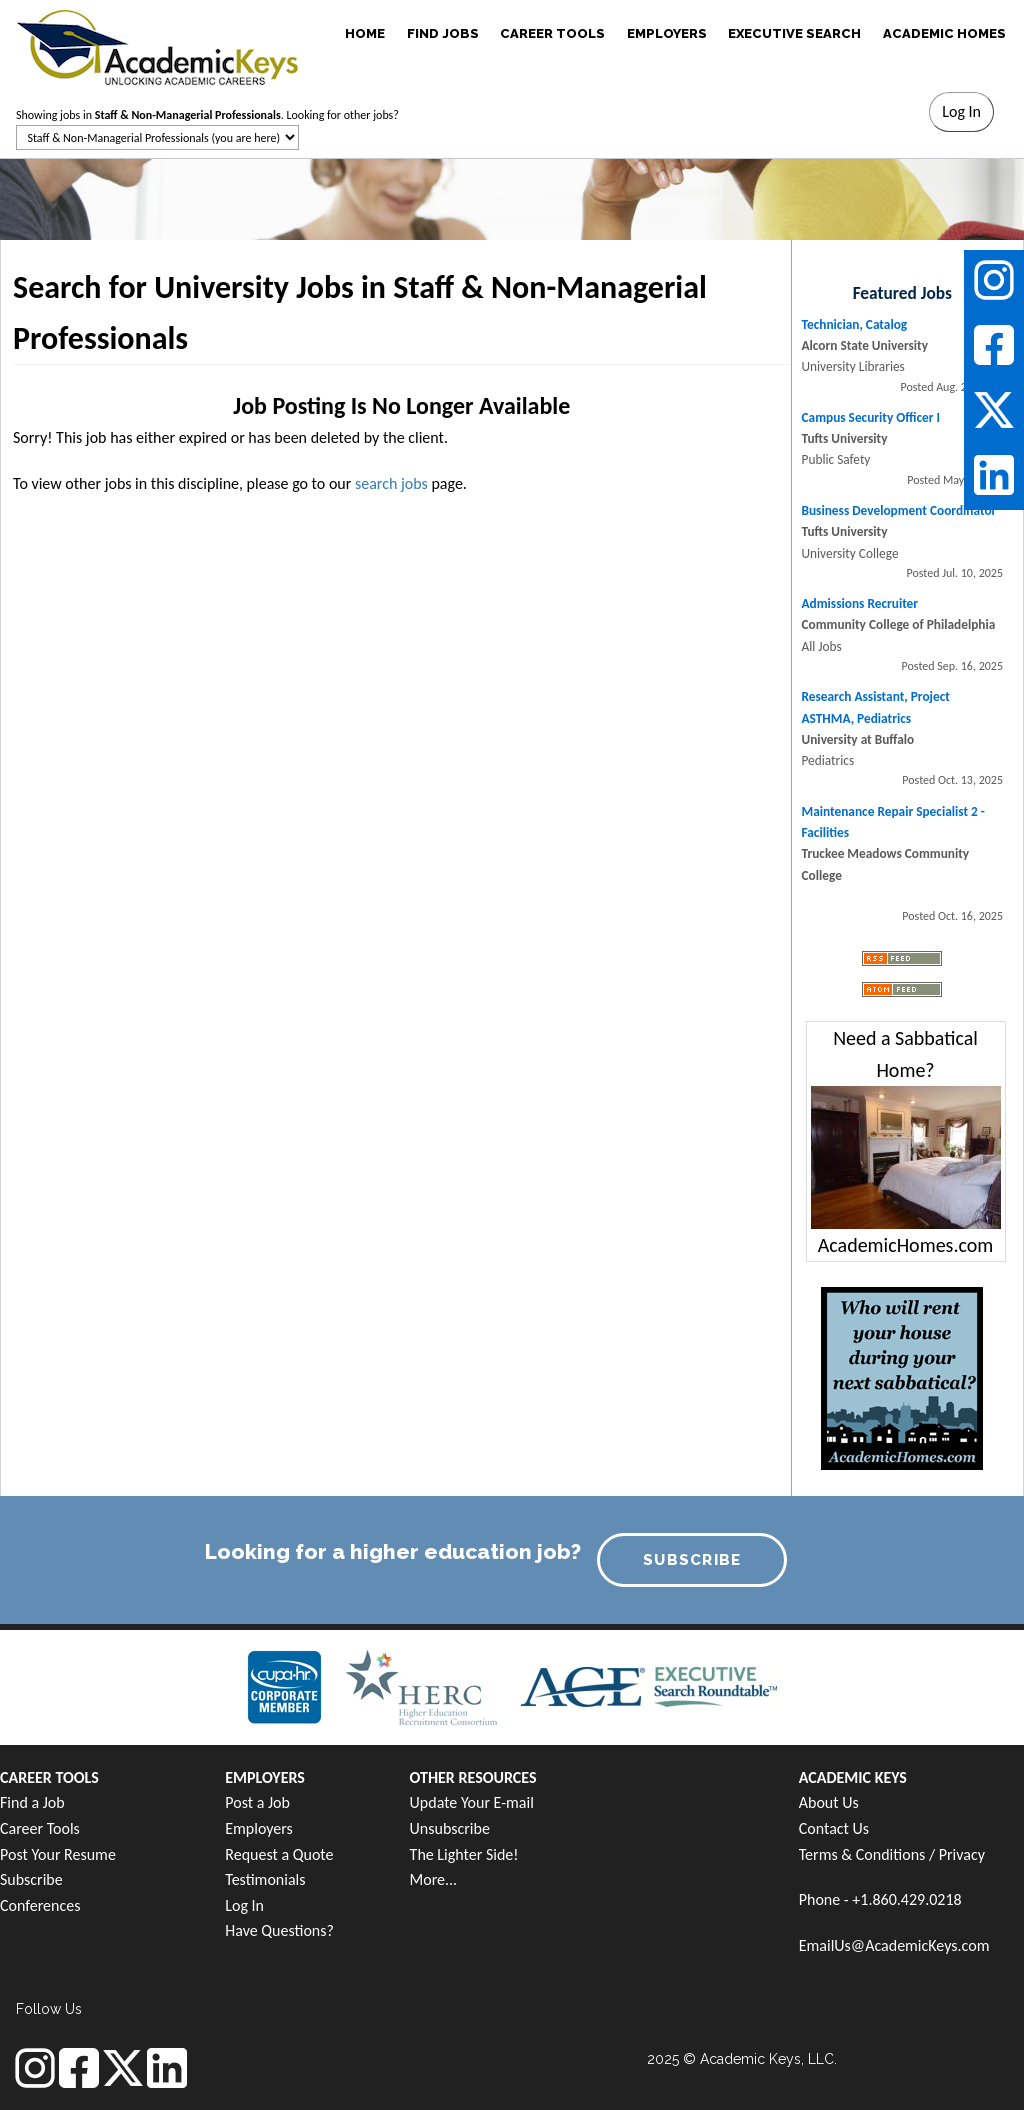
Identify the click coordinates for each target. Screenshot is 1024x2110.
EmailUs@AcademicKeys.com (894, 1945)
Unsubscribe (450, 1828)
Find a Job (32, 1802)
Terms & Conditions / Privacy (892, 1854)
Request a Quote (279, 1854)
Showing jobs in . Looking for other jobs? (207, 115)
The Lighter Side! (464, 1854)
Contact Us (834, 1828)
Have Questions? (279, 1930)
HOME (365, 33)
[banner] (157, 45)
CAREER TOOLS (552, 33)
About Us (829, 1802)
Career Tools (40, 1828)
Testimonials (265, 1879)
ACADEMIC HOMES (944, 33)
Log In (244, 1905)
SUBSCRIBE (692, 1560)
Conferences (40, 1905)
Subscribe (31, 1879)
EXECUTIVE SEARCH (794, 33)
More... (434, 1879)
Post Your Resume (58, 1854)
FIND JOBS (443, 33)
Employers (259, 1828)
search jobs (391, 483)
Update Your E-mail (472, 1802)
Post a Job (257, 1802)
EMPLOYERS (667, 33)
